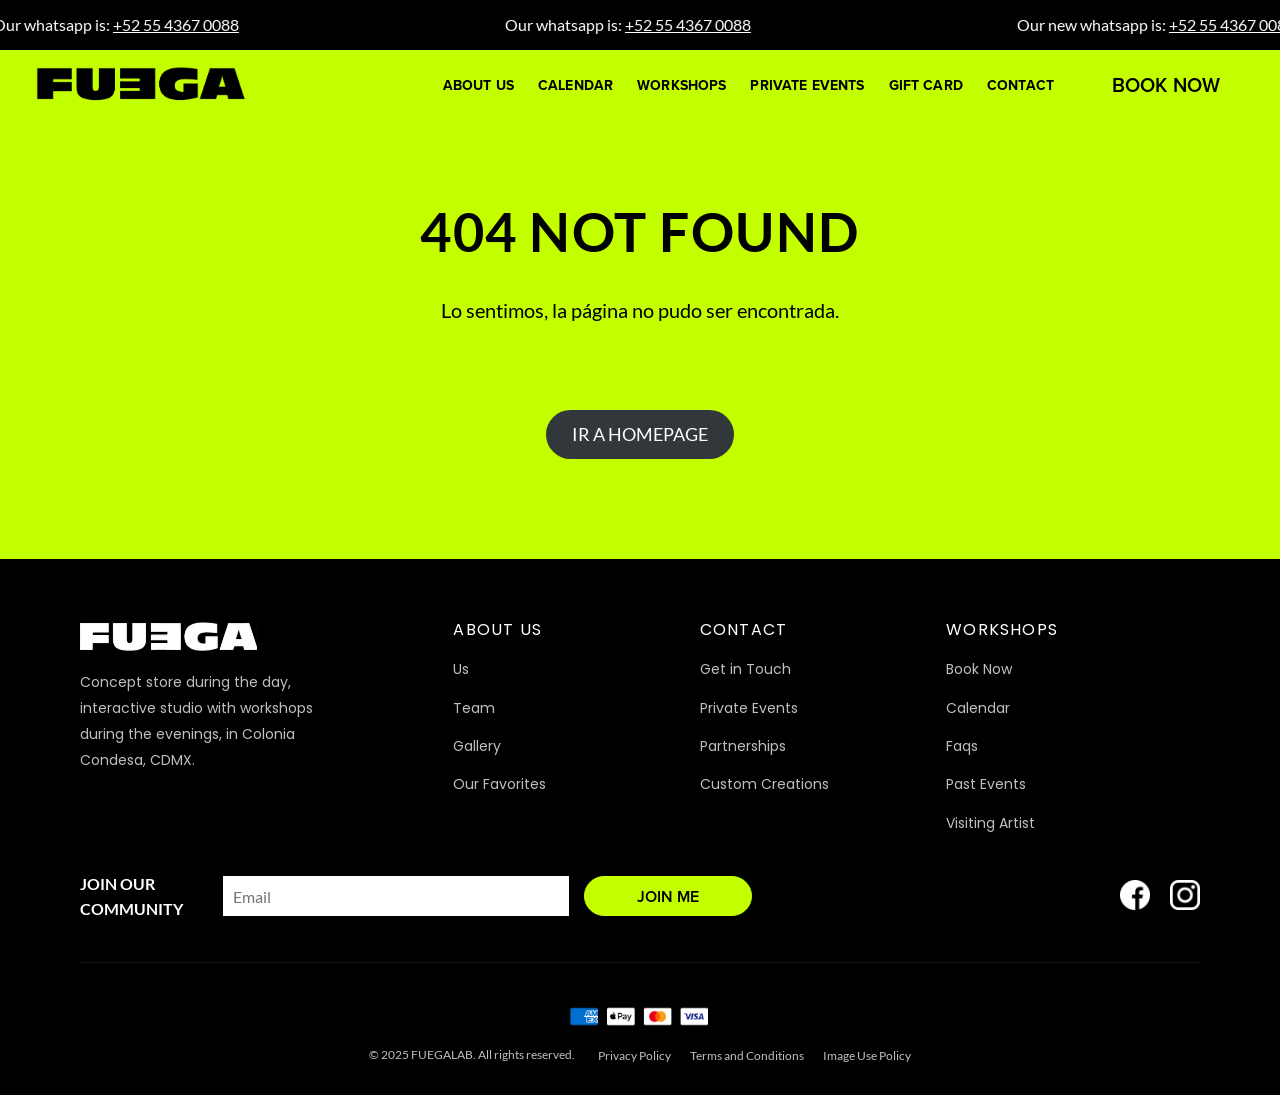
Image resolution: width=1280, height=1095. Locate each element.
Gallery (477, 746)
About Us (478, 85)
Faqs (962, 746)
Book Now (1166, 85)
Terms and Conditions (747, 1055)
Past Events (986, 784)
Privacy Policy (634, 1055)
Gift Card (926, 85)
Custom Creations (764, 784)
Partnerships (743, 746)
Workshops (681, 85)
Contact (1020, 85)
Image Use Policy (867, 1055)
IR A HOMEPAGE (640, 434)
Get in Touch (745, 669)
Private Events (807, 85)
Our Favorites (499, 784)
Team (474, 708)
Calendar (575, 85)
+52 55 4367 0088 (187, 24)
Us (461, 669)
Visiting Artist (990, 823)
